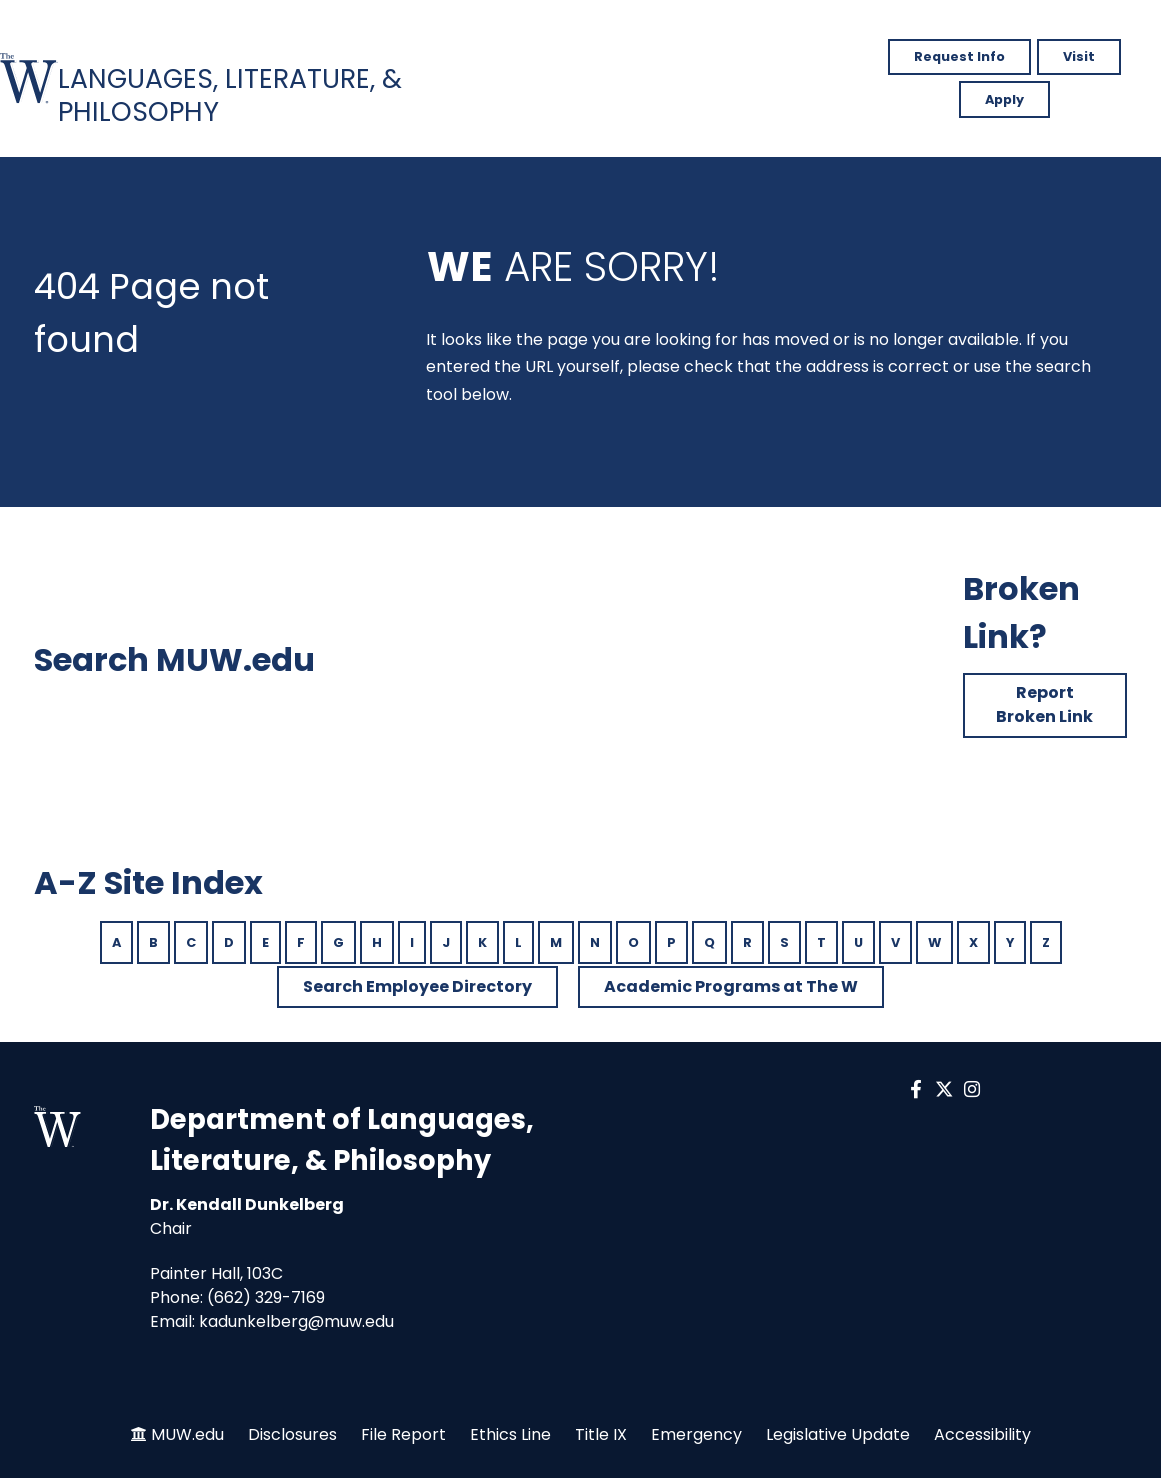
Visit (1079, 56)
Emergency (696, 1434)
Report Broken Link (1044, 704)
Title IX (601, 1434)
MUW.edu (187, 1434)
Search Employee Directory (417, 986)
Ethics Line (510, 1434)
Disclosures (292, 1434)
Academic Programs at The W (731, 986)
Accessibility (982, 1434)
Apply (1004, 99)
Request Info (959, 56)
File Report (403, 1434)
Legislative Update (838, 1434)
